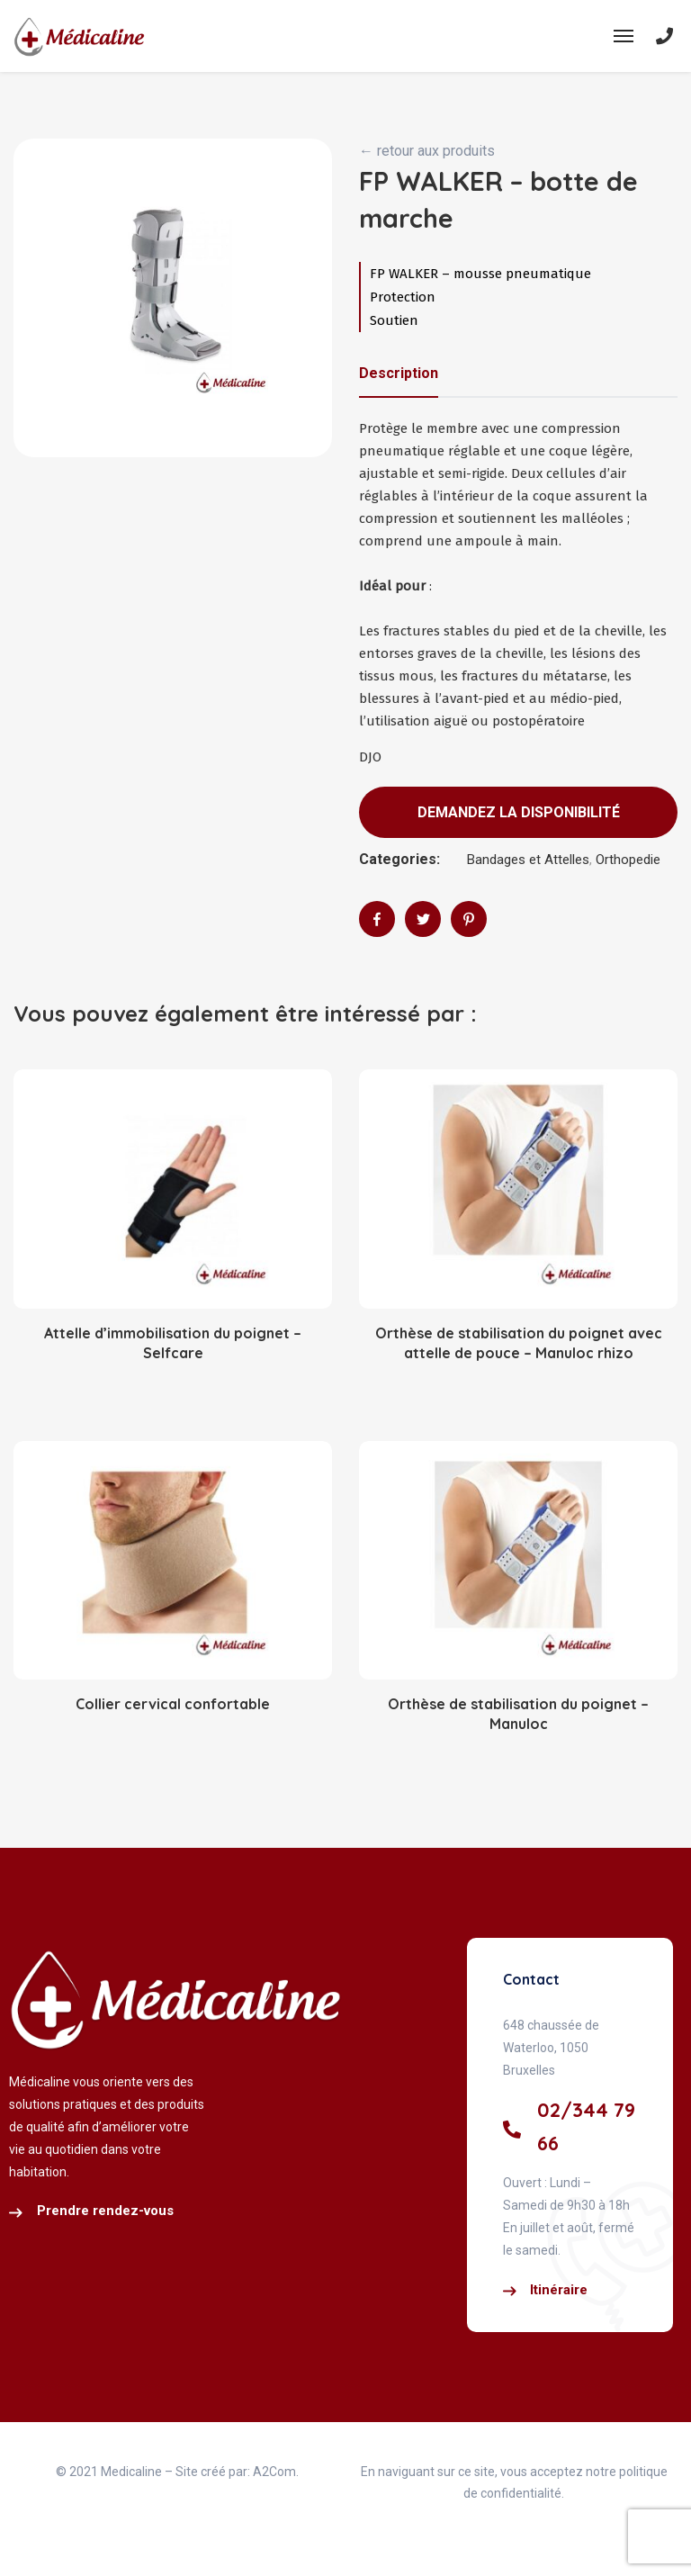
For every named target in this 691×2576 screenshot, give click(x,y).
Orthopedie (628, 859)
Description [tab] (398, 373)
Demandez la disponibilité (518, 812)
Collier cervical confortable (173, 1704)
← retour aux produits (427, 150)
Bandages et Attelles (528, 859)
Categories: (399, 859)
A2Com (274, 2471)
